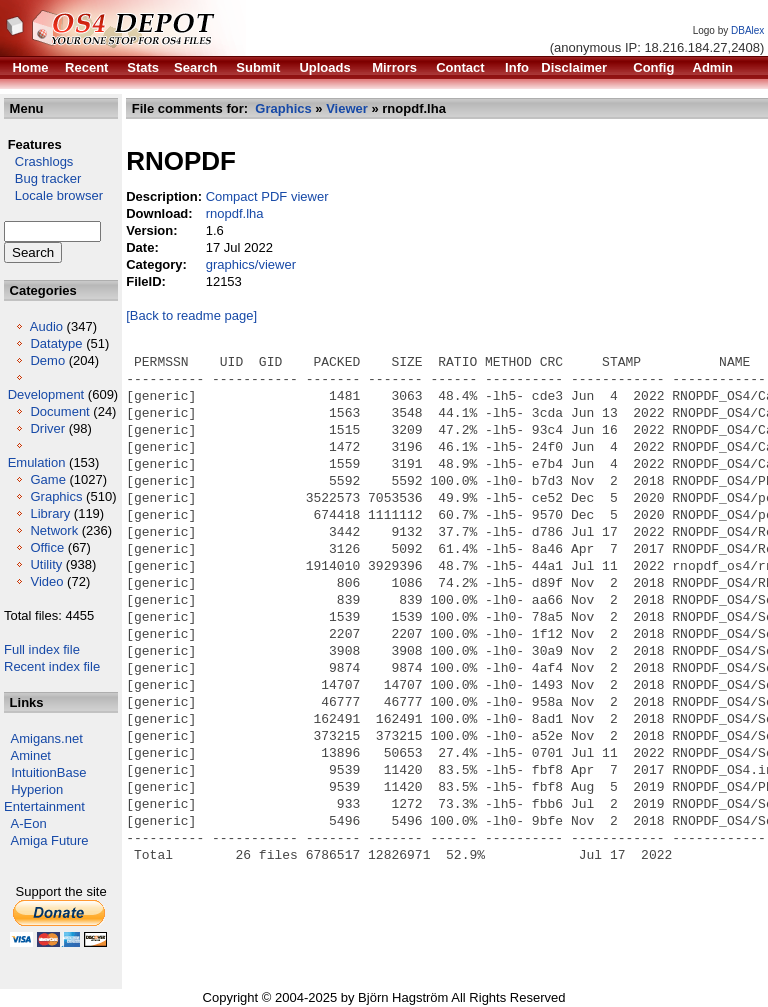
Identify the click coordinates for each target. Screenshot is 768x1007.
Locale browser (53, 195)
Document (59, 411)
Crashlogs (38, 161)
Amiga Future (50, 840)
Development (46, 394)
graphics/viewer (251, 264)
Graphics (56, 496)
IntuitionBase (48, 772)
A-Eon (29, 823)
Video (46, 581)
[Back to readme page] (191, 315)
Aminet (31, 755)
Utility (46, 564)
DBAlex (747, 30)
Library (50, 513)
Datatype (56, 343)
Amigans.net (47, 738)
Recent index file (52, 666)
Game (47, 479)
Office (47, 547)
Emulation (37, 462)
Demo (47, 360)
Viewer (347, 108)
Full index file (42, 649)
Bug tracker (42, 178)
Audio (46, 326)
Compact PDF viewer (267, 196)
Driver (47, 428)
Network (54, 530)
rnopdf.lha (235, 213)
